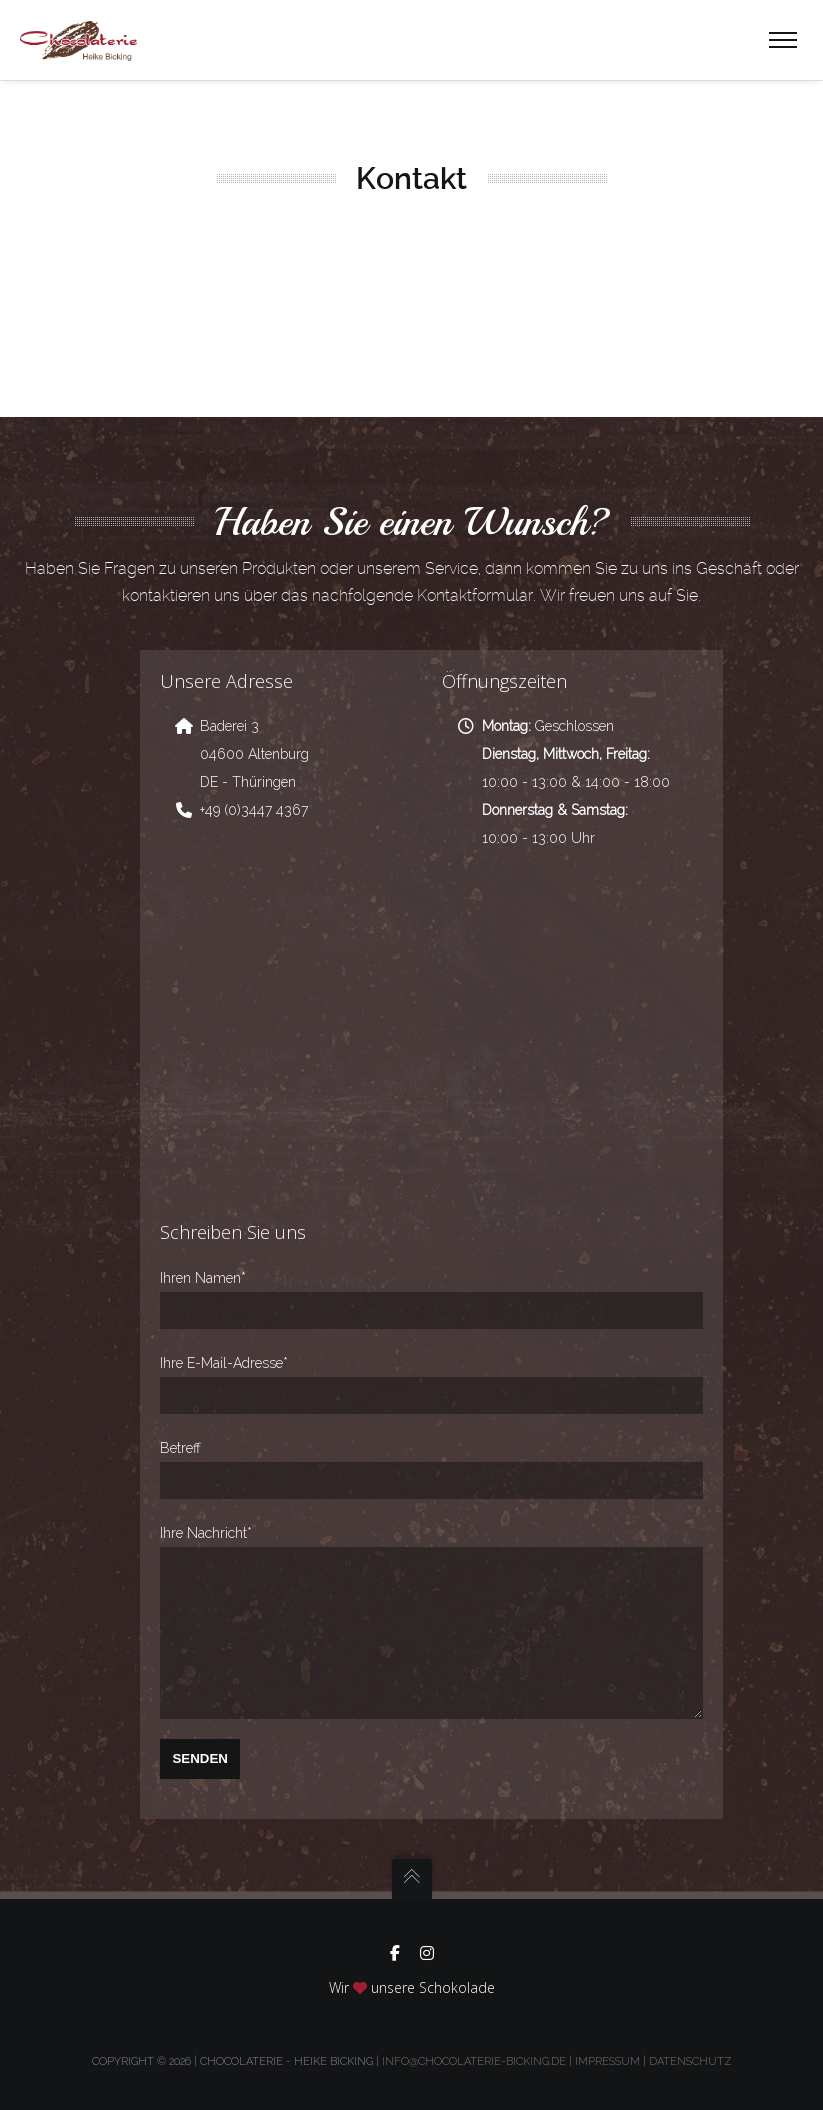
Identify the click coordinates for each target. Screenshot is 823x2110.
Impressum (607, 2061)
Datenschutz (690, 2061)
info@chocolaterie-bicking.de (474, 2061)
